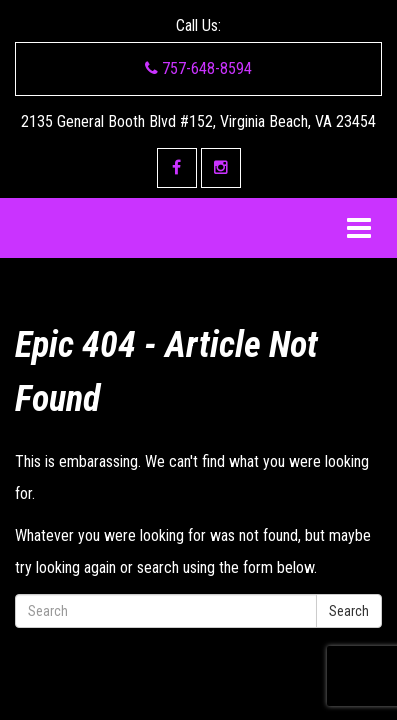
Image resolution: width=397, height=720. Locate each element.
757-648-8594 (198, 68)
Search (349, 611)
